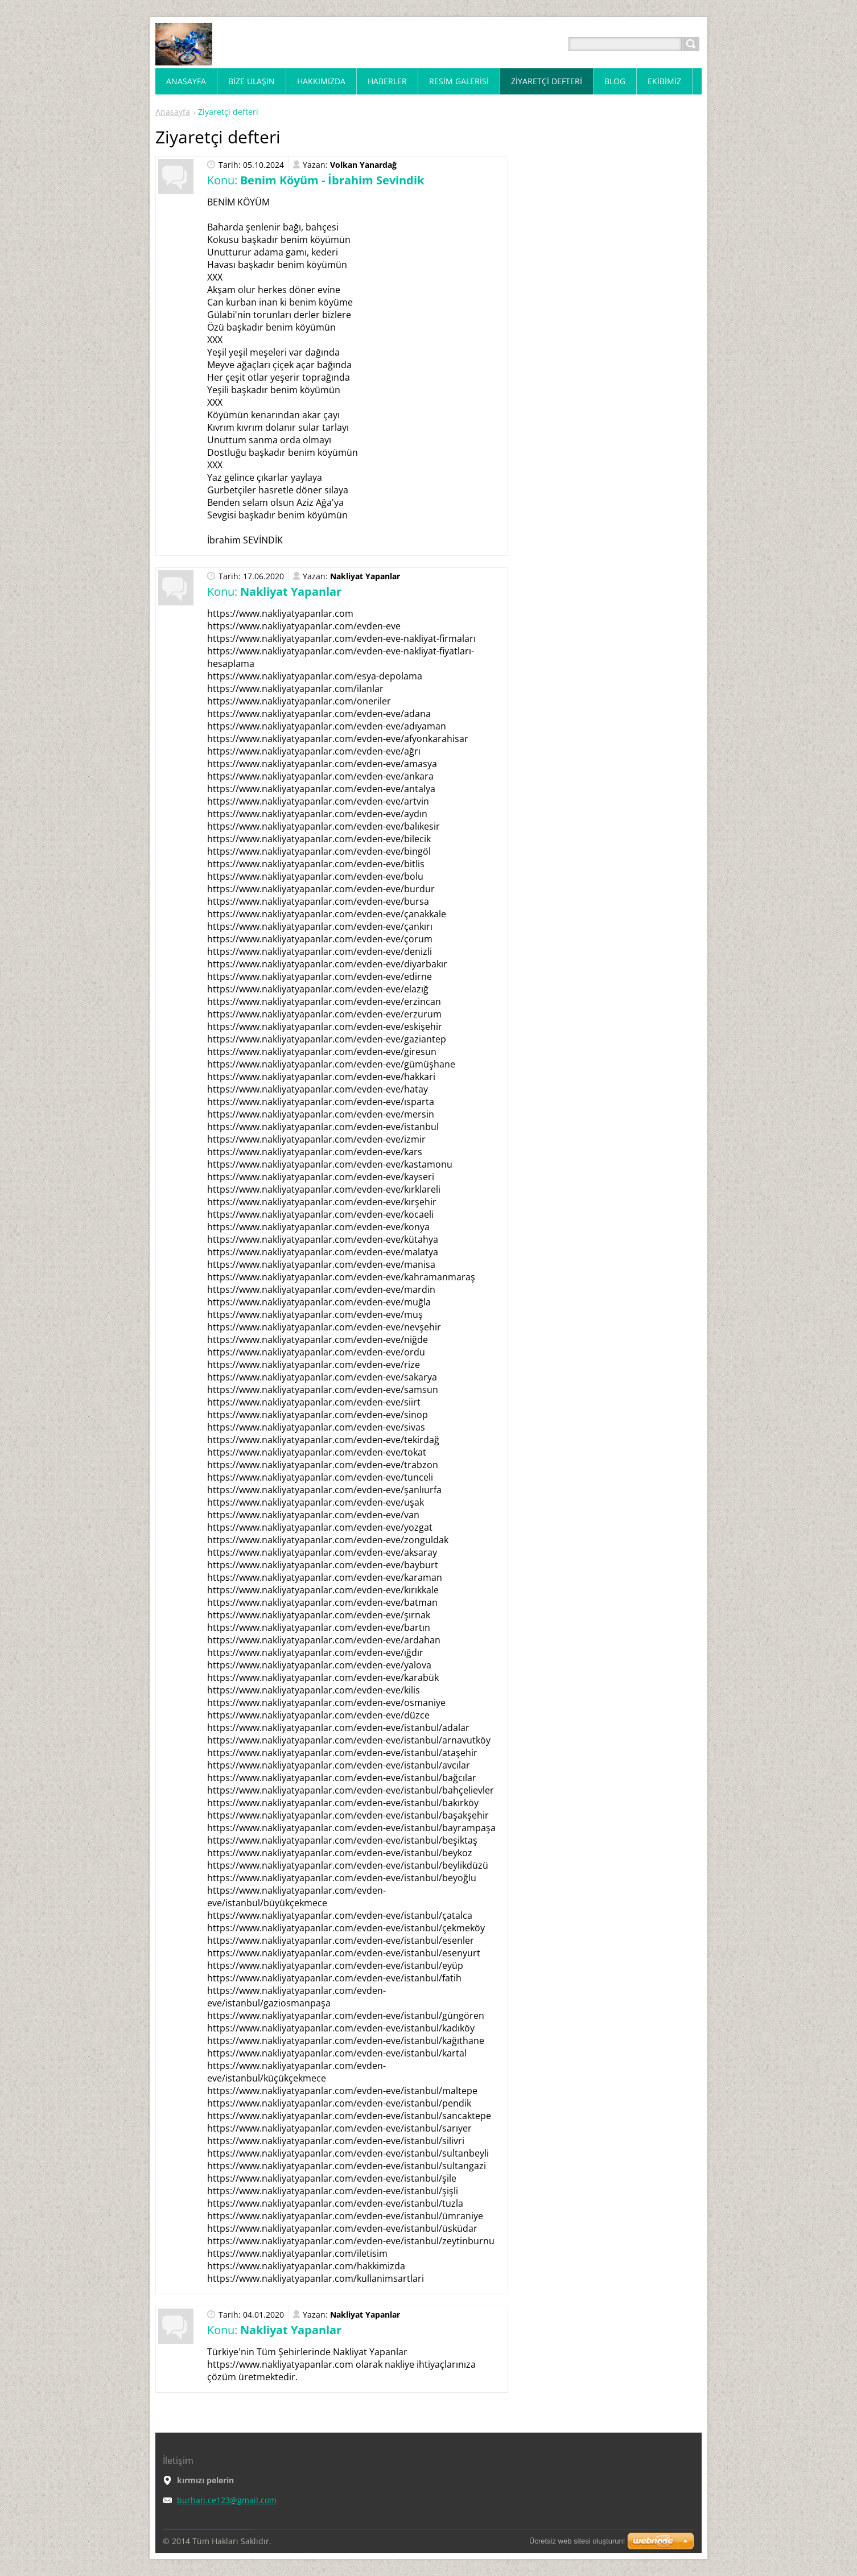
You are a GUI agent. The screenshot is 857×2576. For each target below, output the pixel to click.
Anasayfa (172, 111)
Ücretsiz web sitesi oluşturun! (577, 2541)
